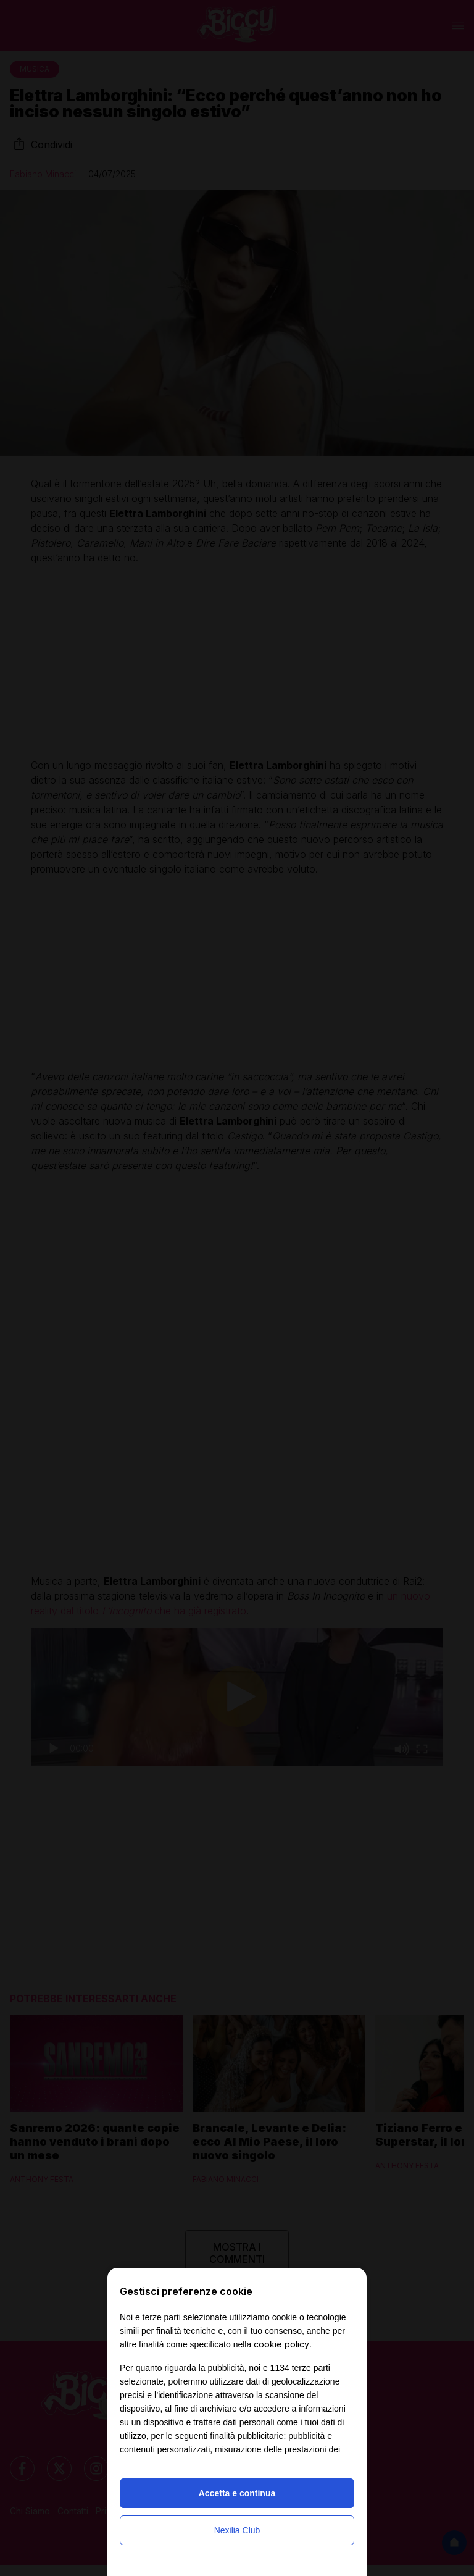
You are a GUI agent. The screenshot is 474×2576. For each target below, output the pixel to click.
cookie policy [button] (281, 2344)
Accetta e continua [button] (237, 2493)
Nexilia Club (237, 2530)
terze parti (311, 2368)
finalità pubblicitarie (246, 2436)
